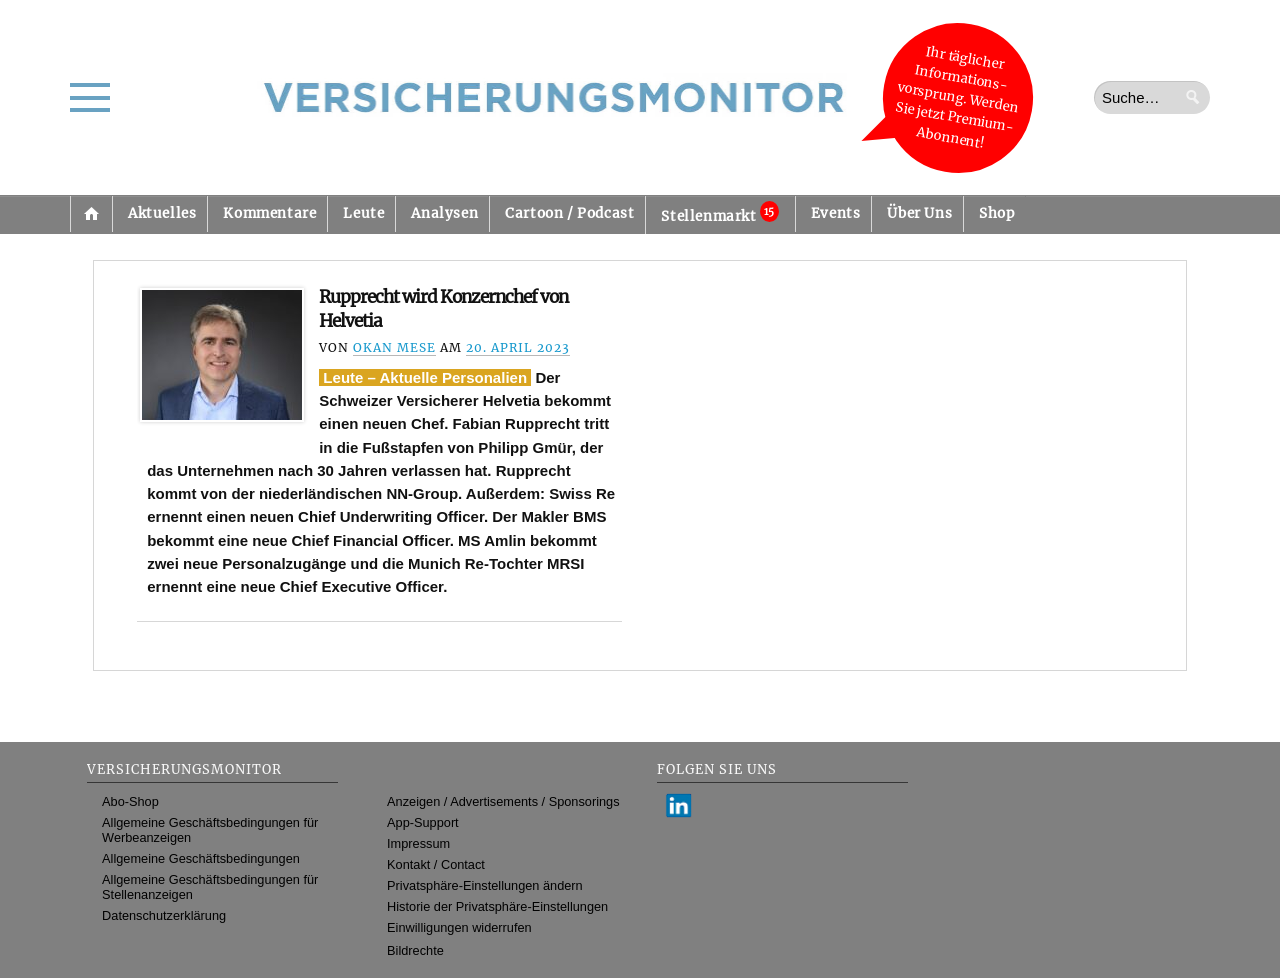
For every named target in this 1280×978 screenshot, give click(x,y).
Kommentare (269, 213)
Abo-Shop (130, 801)
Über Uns (919, 213)
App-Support (423, 822)
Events (836, 213)
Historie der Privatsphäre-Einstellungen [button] (497, 906)
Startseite (91, 214)
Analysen (444, 213)
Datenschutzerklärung (164, 915)
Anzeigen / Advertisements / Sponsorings (503, 801)
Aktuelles (162, 213)
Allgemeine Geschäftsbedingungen (201, 858)
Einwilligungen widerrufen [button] (459, 927)
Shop (996, 213)
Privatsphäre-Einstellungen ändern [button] (485, 885)
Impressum (418, 843)
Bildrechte (415, 950)
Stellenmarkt (719, 213)
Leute (363, 213)
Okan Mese (394, 347)
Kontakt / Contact (436, 864)
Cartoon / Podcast (569, 213)
